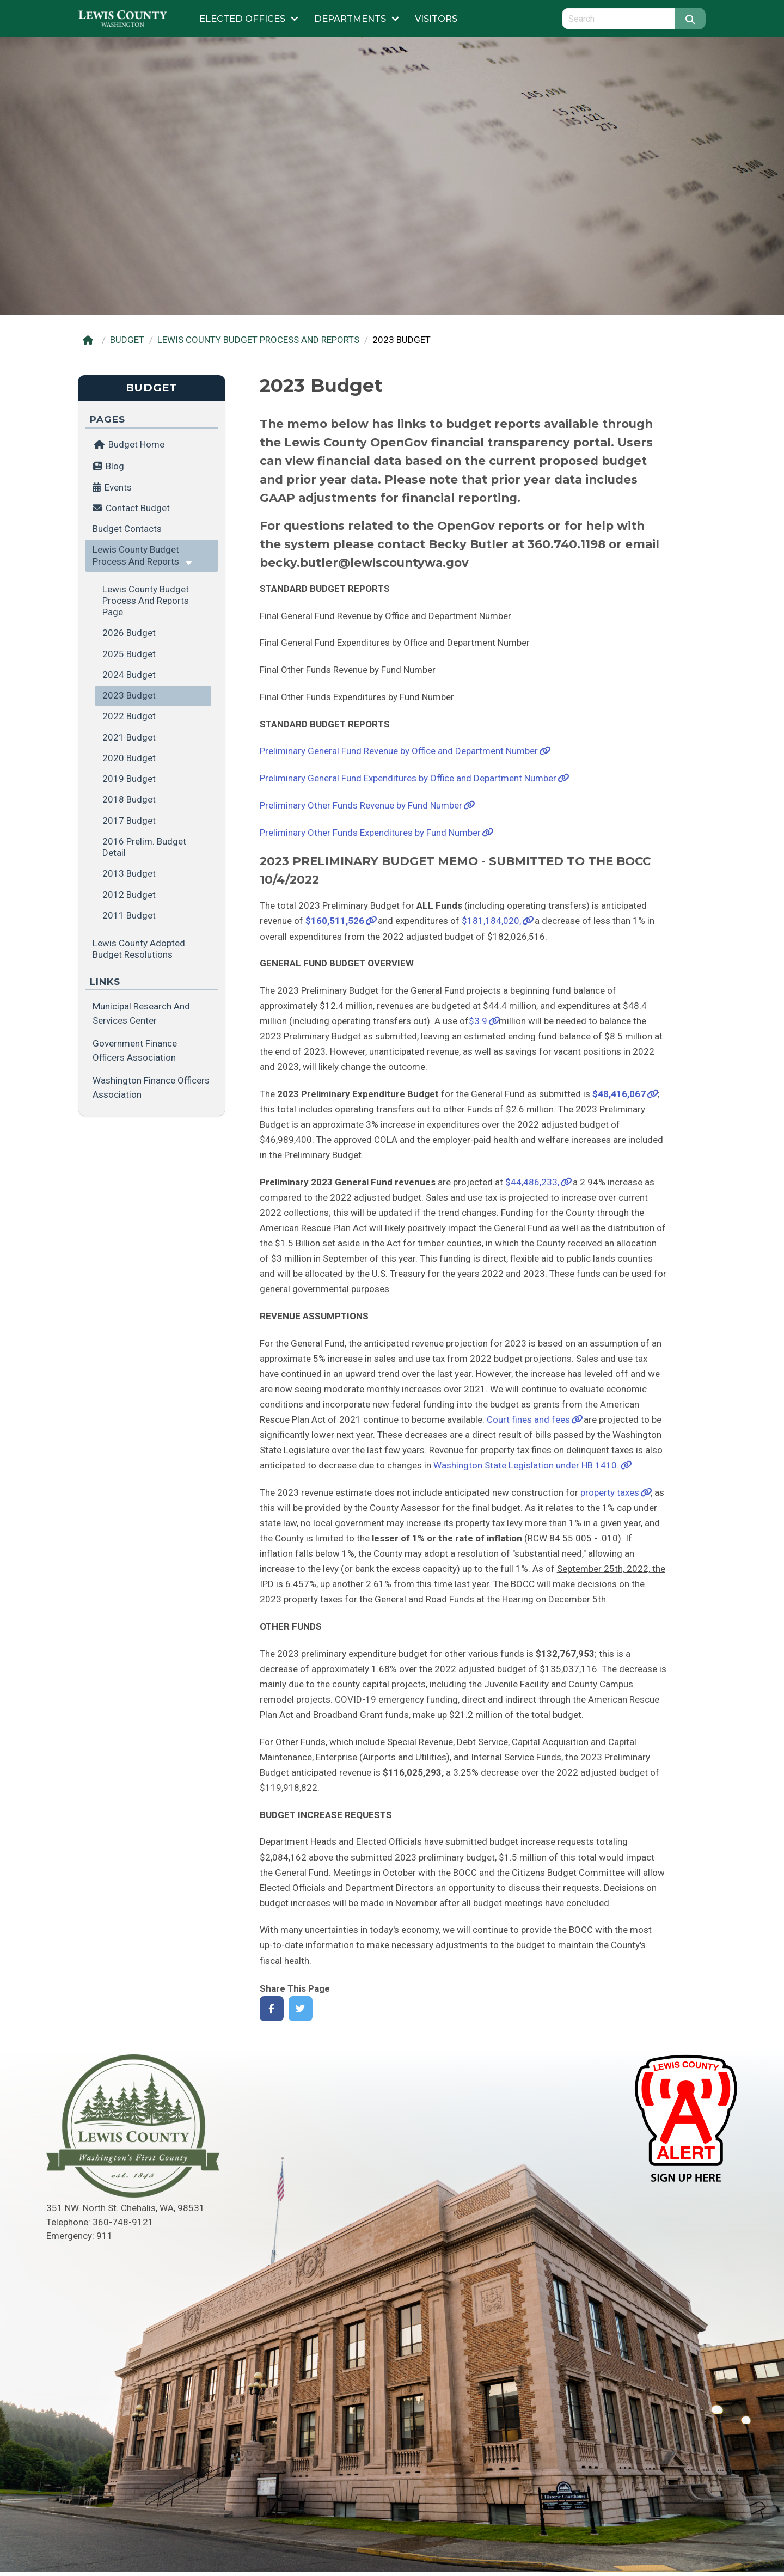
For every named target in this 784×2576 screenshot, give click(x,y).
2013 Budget (129, 873)
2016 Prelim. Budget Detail (144, 847)
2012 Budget (129, 894)
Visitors (436, 18)
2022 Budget (129, 716)
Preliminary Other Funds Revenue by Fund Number (361, 805)
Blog (115, 466)
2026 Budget (129, 632)
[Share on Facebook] (272, 2009)
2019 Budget (129, 778)
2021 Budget (129, 737)
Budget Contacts (127, 528)
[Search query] (618, 18)
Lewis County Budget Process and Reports (136, 555)
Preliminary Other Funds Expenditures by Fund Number (370, 832)
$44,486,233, (532, 1182)
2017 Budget (129, 820)
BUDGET (127, 339)
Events (118, 487)
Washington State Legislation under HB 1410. (526, 1465)
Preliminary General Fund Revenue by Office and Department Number (399, 750)
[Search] (690, 18)
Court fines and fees (528, 1419)
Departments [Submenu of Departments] (350, 18)
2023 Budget (129, 695)
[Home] (90, 340)
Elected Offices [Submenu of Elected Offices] (242, 18)
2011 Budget (129, 915)
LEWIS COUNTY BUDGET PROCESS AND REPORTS (258, 339)
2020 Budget (129, 757)
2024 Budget (129, 674)
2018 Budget (129, 799)
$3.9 (478, 1020)
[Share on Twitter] (301, 2009)
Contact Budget (138, 508)
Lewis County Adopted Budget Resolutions (139, 949)
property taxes (609, 1492)
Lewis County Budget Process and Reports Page (145, 601)
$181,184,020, (491, 920)
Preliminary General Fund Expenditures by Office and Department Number (408, 778)
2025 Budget (129, 653)
